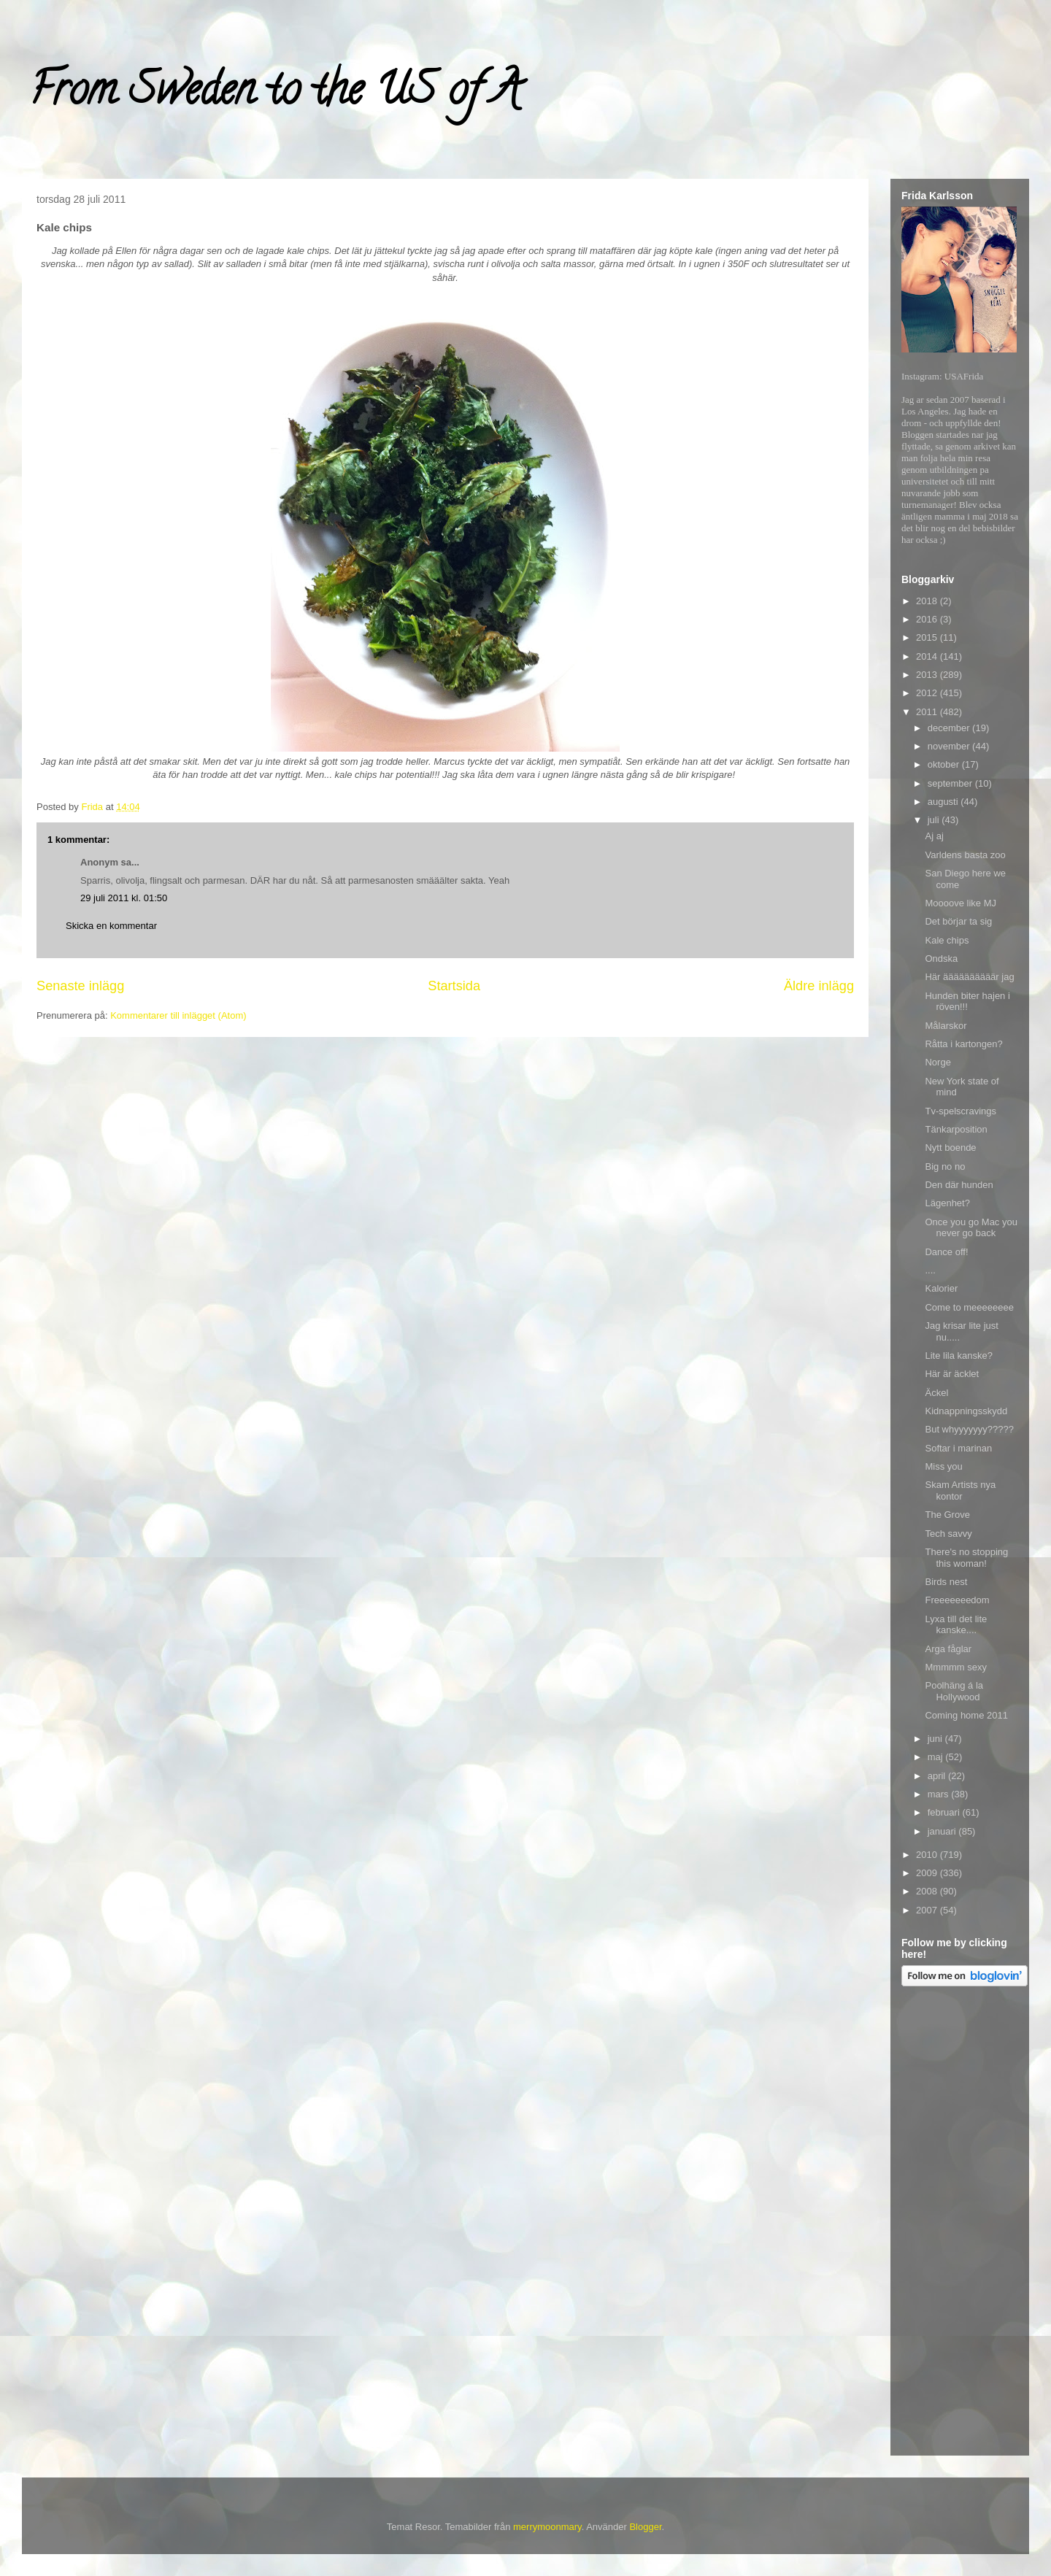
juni (936, 1738)
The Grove (947, 1514)
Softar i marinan (958, 1448)
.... (930, 1270)
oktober (945, 764)
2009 (928, 1872)
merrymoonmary (547, 2526)
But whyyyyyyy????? (969, 1429)
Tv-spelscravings (960, 1111)
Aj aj (934, 835)
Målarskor (945, 1025)
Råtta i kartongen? (963, 1043)
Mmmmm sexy (956, 1667)
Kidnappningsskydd (966, 1410)
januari (943, 1831)
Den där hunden (959, 1184)
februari (945, 1812)
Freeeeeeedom (957, 1599)
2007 (928, 1910)
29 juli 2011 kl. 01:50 (123, 897)
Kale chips (947, 940)
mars (940, 1794)
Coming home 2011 (966, 1715)
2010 (928, 1854)
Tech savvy (948, 1533)
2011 (928, 711)
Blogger (645, 2526)
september (951, 783)
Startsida (454, 986)
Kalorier (941, 1288)
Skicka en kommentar (111, 925)
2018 (928, 600)
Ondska (941, 958)
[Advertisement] (959, 2223)
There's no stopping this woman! (966, 1557)
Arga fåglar (948, 1648)
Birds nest (946, 1581)
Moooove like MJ (960, 903)
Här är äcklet (952, 1373)
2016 (928, 619)
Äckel (936, 1392)
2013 (928, 674)
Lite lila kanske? (959, 1355)
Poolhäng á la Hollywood (954, 1691)
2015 (928, 637)
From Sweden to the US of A (274, 94)
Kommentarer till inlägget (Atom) (178, 1015)
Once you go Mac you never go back (971, 1227)
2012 (928, 692)
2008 (928, 1891)
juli (935, 819)
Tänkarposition (956, 1129)
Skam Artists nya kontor (960, 1490)
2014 (928, 656)
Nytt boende (950, 1147)
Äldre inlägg (819, 986)
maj (937, 1756)
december (950, 727)
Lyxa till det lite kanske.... (956, 1624)
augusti (944, 801)
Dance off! (946, 1251)
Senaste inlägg (80, 986)
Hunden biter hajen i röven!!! (967, 1001)
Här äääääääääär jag (969, 976)
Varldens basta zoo (965, 854)
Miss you (943, 1466)
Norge (937, 1062)
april (938, 1775)
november (950, 746)
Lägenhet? (947, 1203)
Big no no (945, 1166)
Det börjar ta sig (958, 921)
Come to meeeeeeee (969, 1307)
